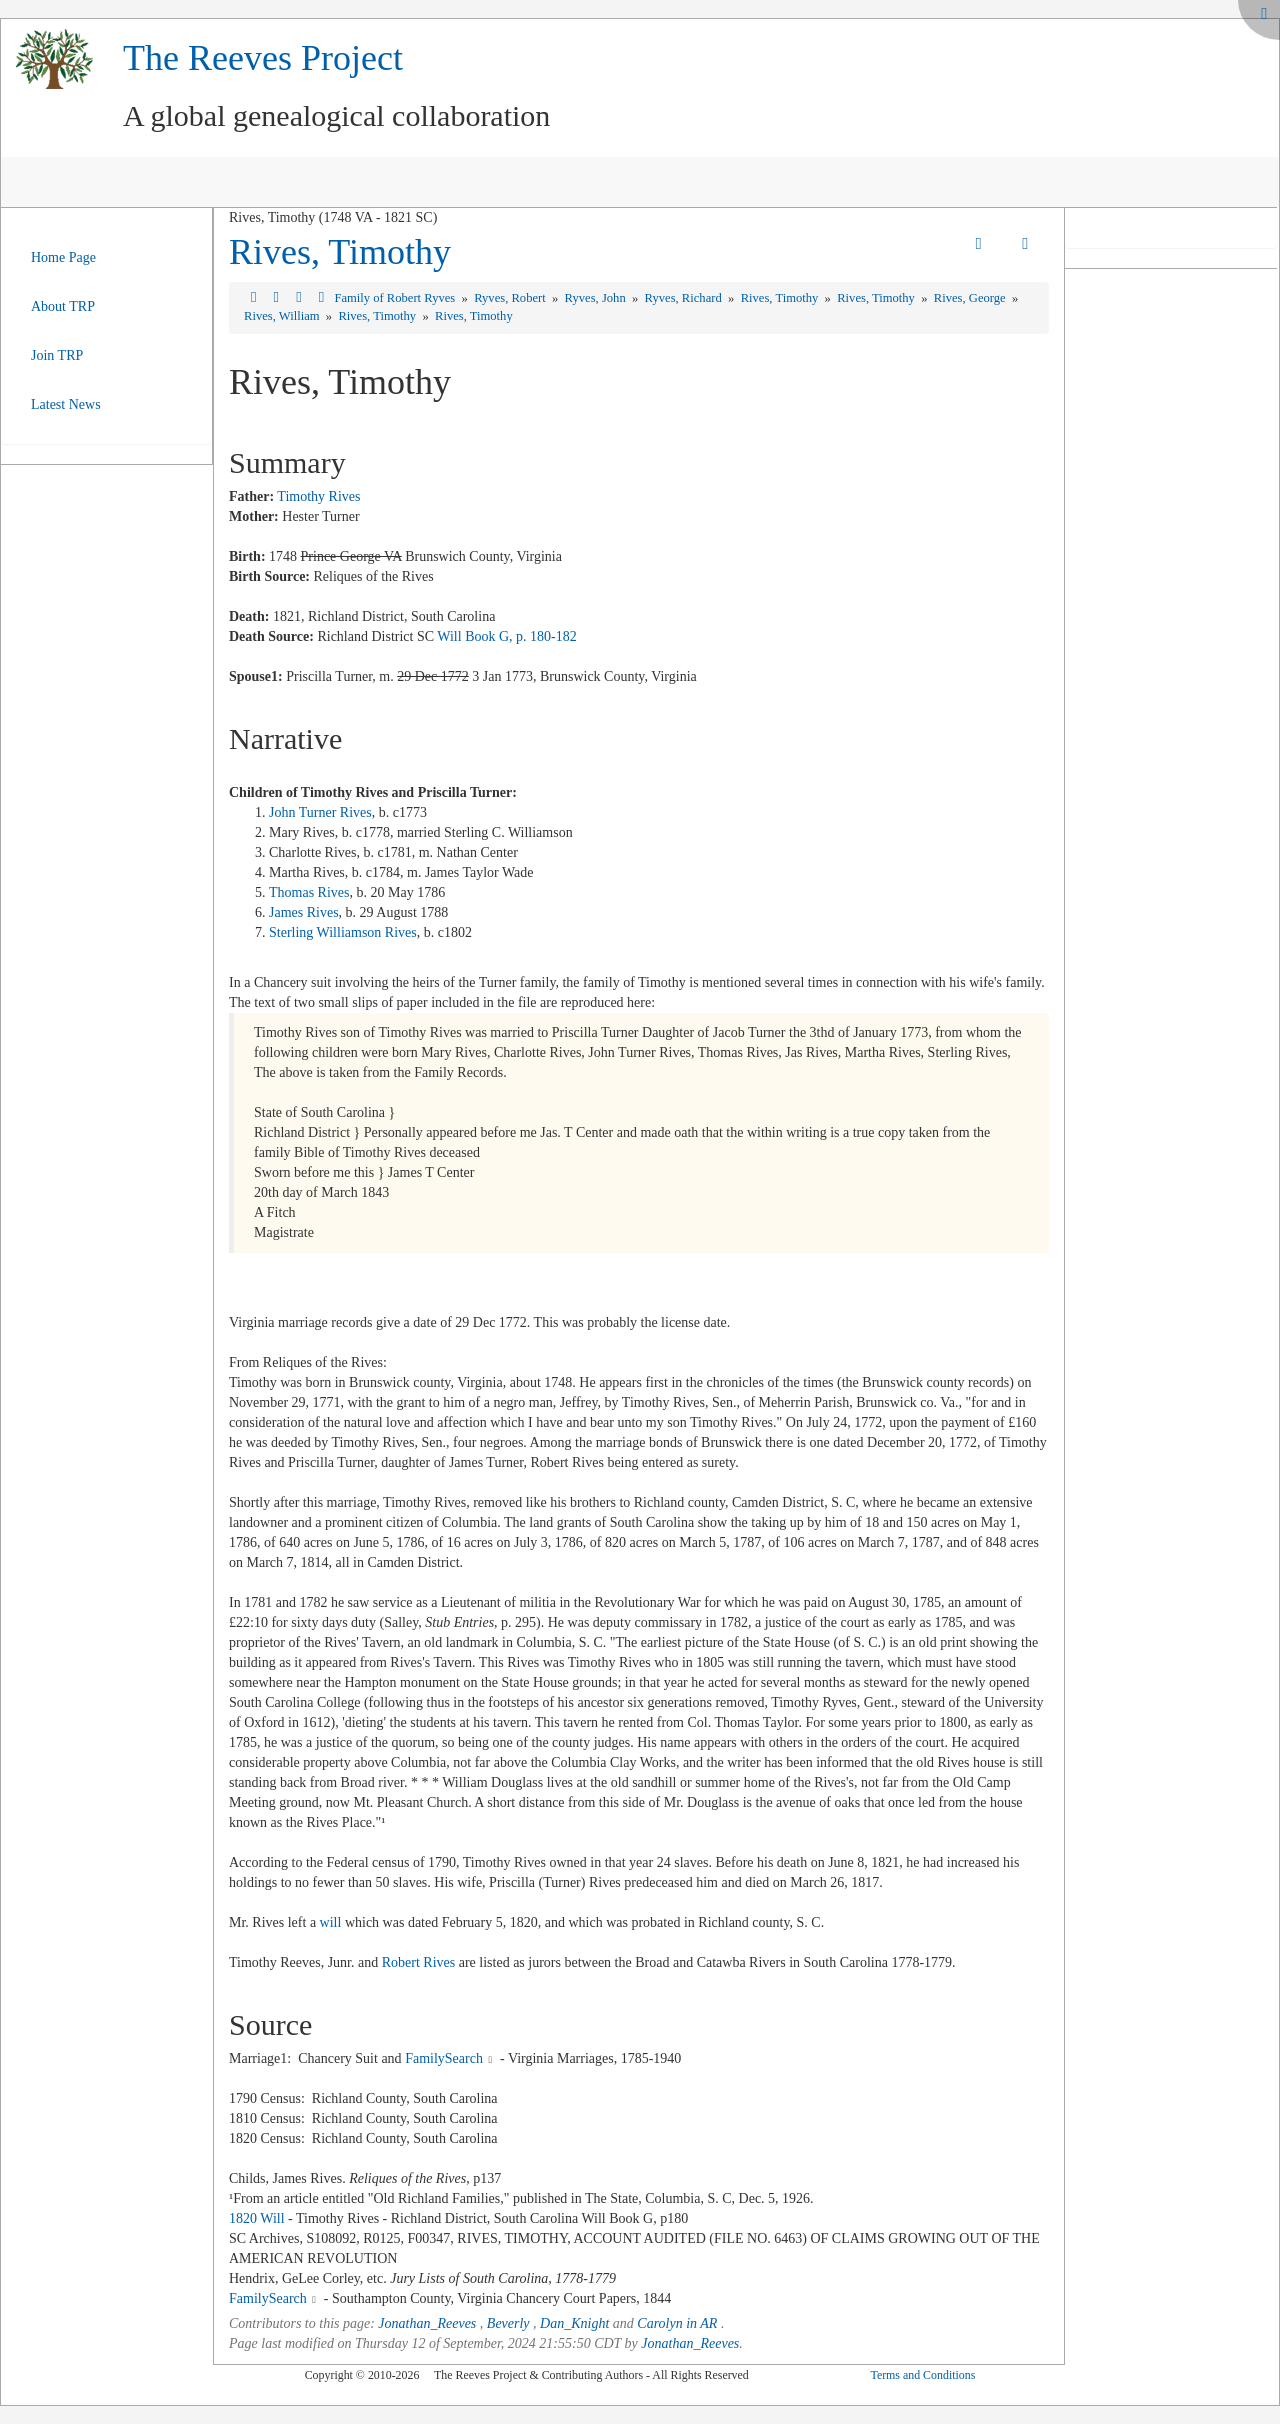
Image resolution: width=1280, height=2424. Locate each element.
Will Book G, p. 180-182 (506, 636)
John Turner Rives (320, 812)
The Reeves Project (263, 58)
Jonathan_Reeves (427, 2323)
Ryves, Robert (511, 298)
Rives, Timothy (340, 252)
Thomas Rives (309, 892)
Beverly (508, 2323)
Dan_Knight (574, 2323)
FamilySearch (444, 2058)
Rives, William (283, 316)
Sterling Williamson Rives (343, 932)
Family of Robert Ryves (396, 298)
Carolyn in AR (677, 2323)
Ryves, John (597, 298)
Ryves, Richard (685, 298)
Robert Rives (419, 1962)
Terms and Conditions (922, 2375)
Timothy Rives (318, 496)
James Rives (304, 912)
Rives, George (971, 298)
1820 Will (257, 2218)
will (331, 1922)
